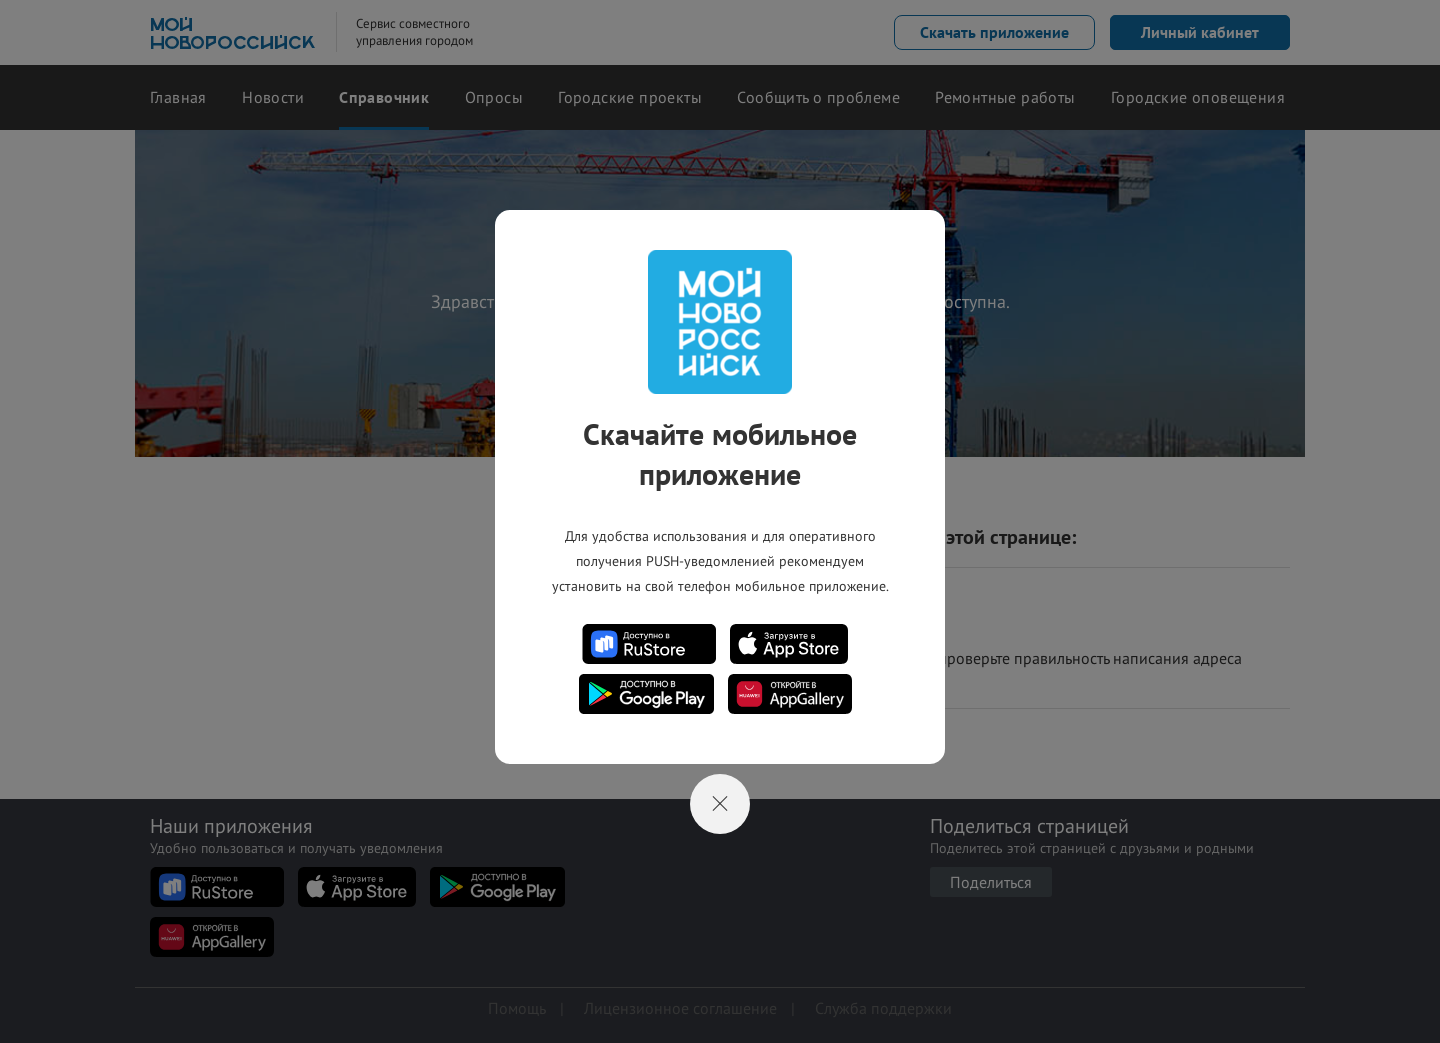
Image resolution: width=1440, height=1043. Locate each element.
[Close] (720, 804)
